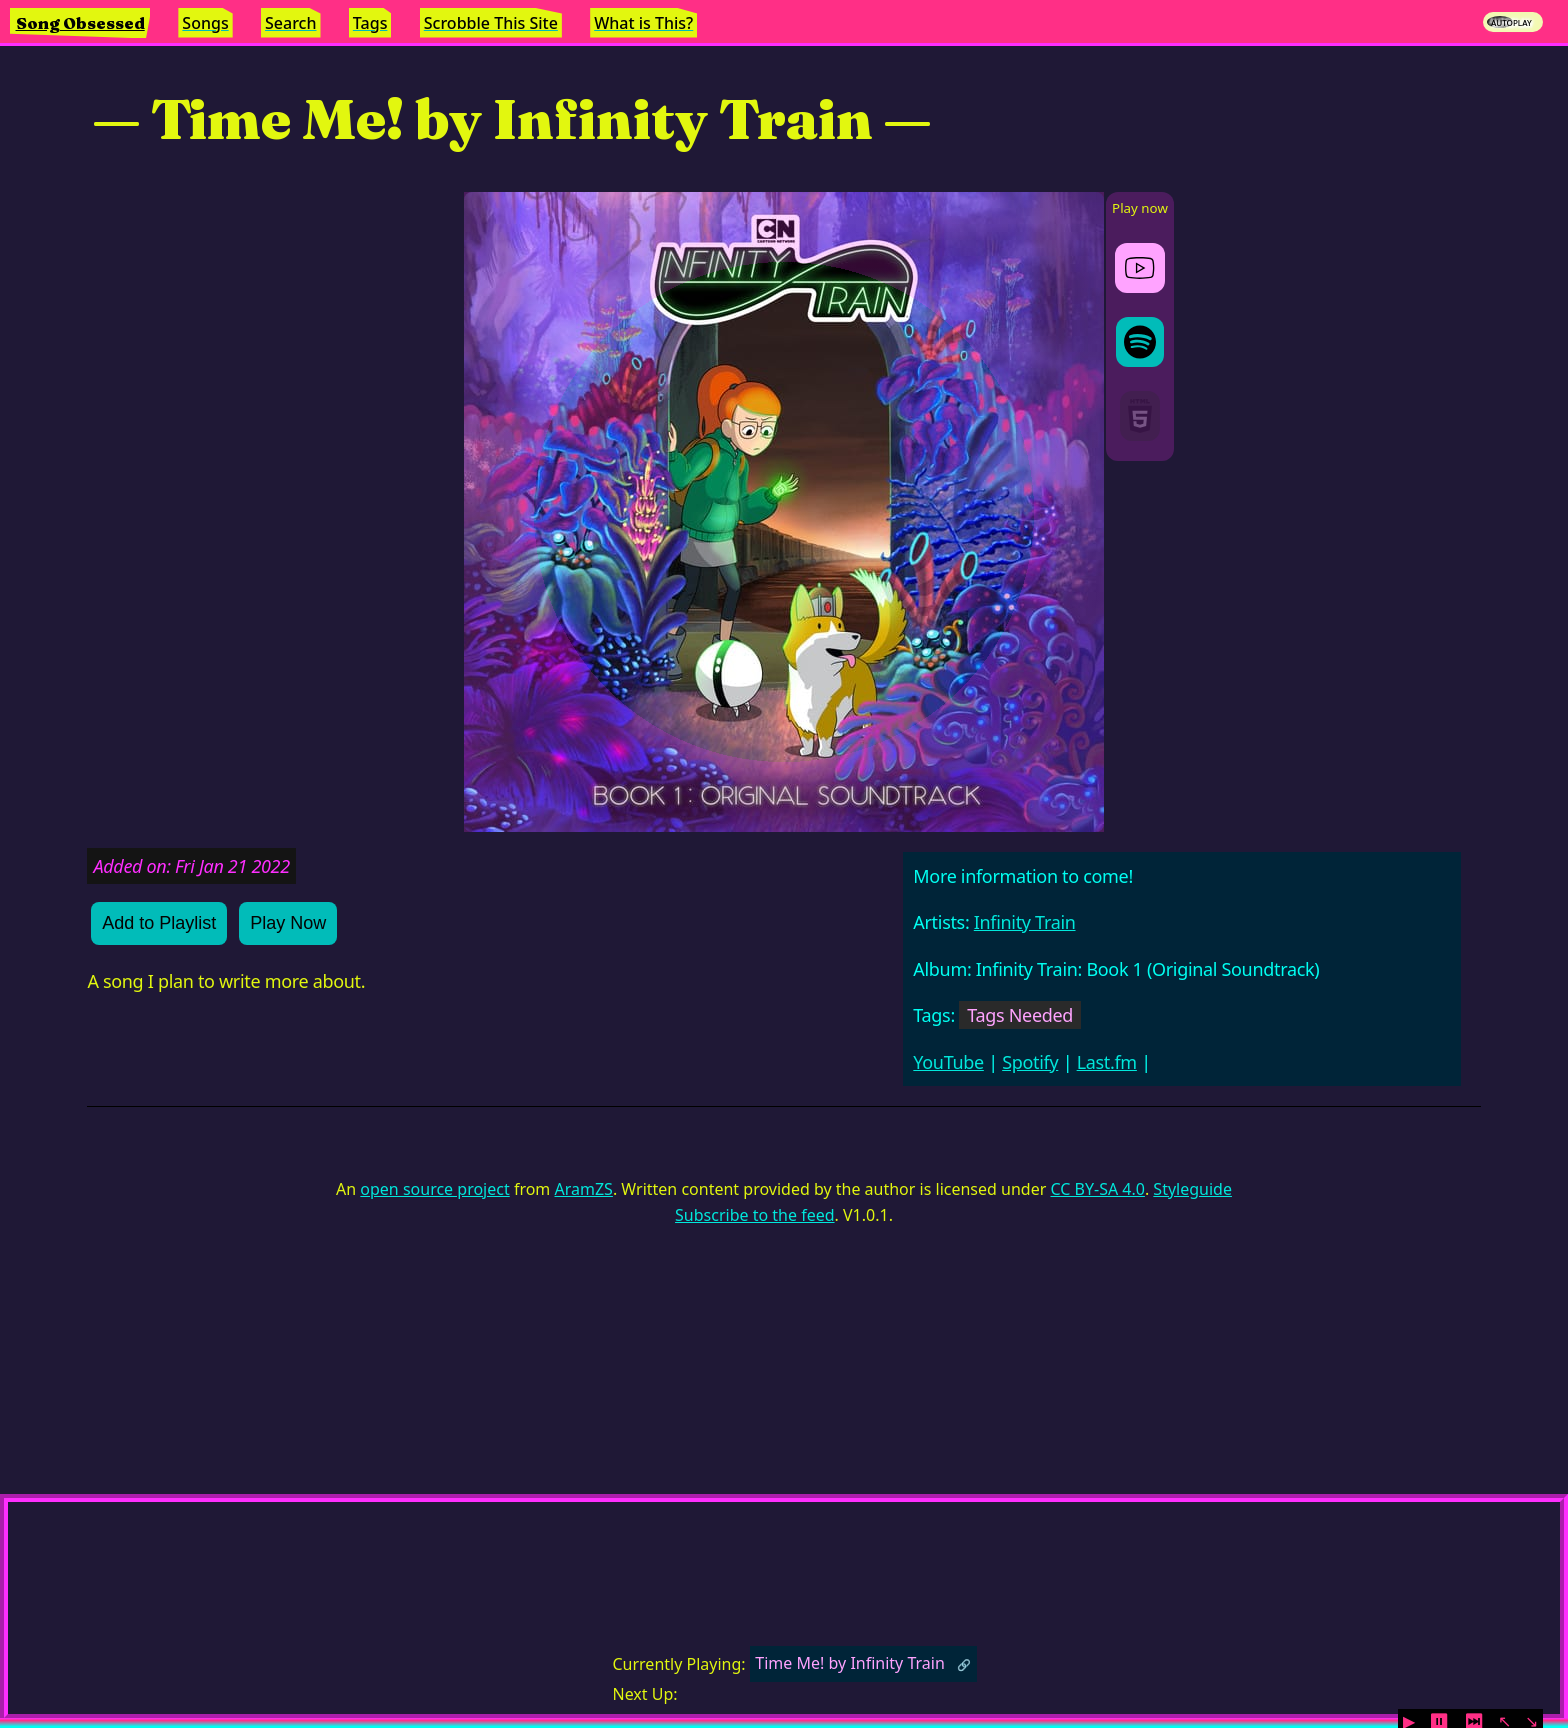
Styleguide (1192, 1189)
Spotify (1030, 1062)
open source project (434, 1189)
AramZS (584, 1189)
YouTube (948, 1062)
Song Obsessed (80, 23)
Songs (205, 23)
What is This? (643, 23)
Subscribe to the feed (754, 1215)
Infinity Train (1025, 922)
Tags (370, 23)
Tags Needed (1020, 1015)
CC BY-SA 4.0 (1097, 1189)
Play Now (288, 923)
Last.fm (1107, 1062)
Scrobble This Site (491, 23)
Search (290, 23)
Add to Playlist (159, 923)
